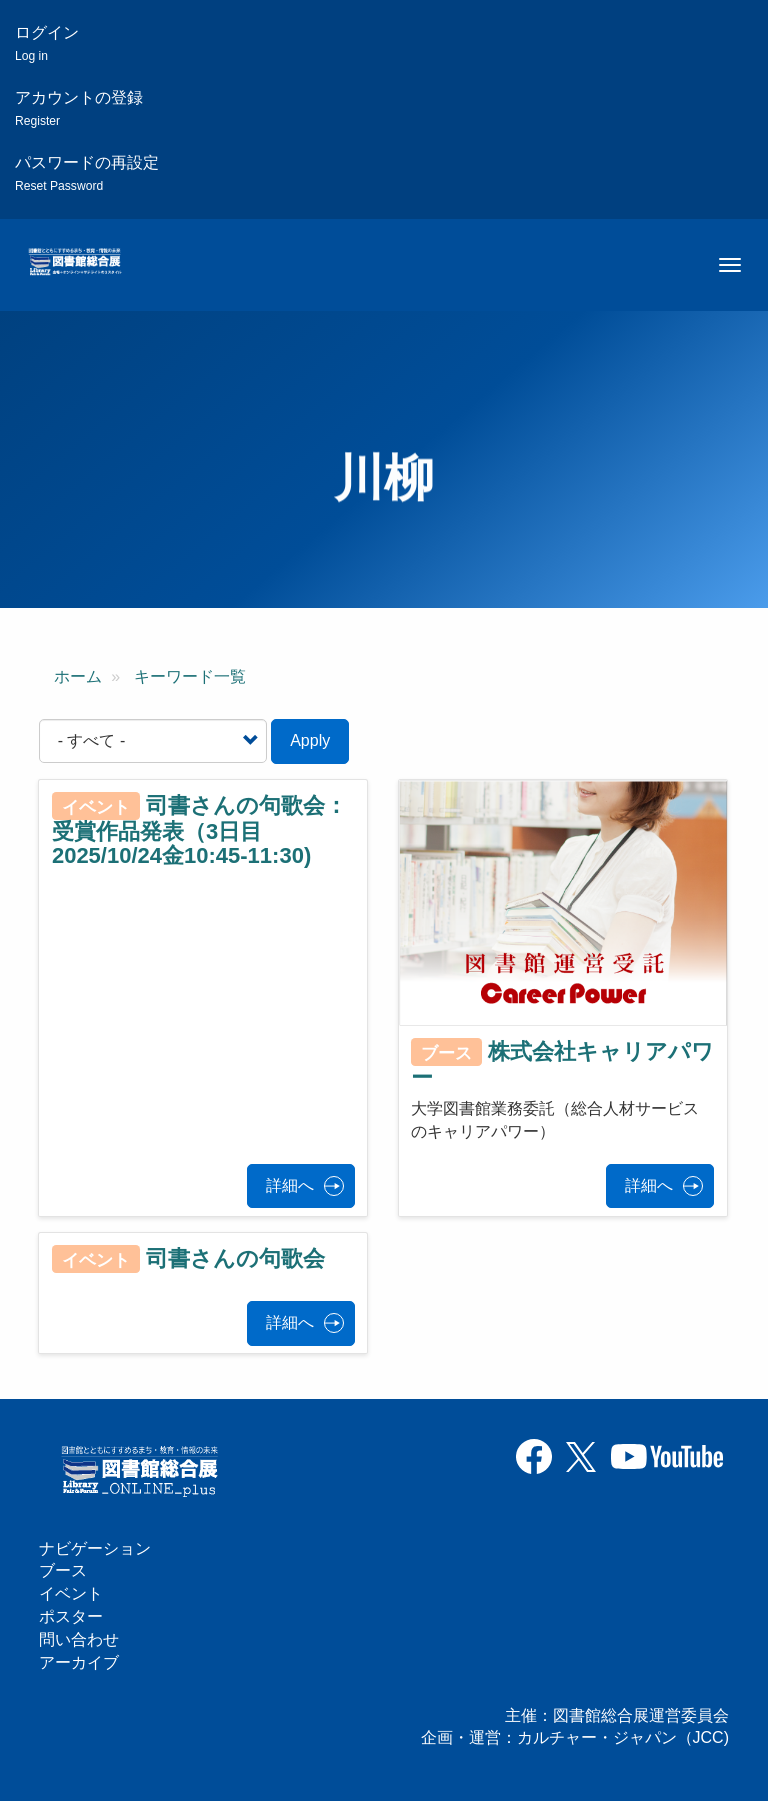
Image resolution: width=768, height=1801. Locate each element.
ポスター (71, 1616)
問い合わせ (79, 1639)
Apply (310, 740)
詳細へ (290, 1185)
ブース (63, 1570)
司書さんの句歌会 (235, 1258)
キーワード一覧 (190, 676)
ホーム (78, 676)
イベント (71, 1593)
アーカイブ (79, 1662)
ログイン (47, 43)
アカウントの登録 (79, 108)
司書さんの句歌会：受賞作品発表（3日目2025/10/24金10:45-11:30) (199, 831)
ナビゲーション (95, 1548)
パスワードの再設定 (87, 173)
